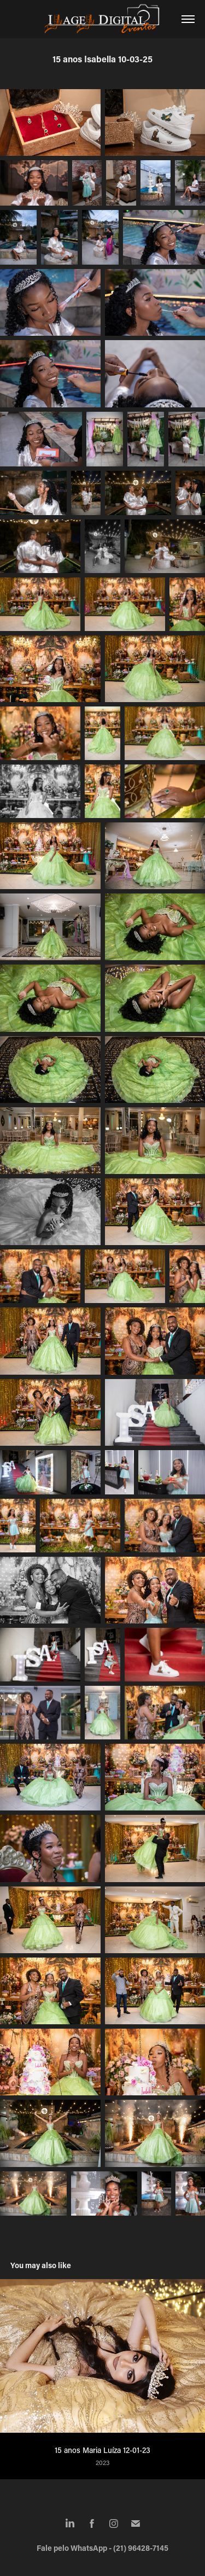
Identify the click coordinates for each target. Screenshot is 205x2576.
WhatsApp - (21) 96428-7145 (119, 2548)
